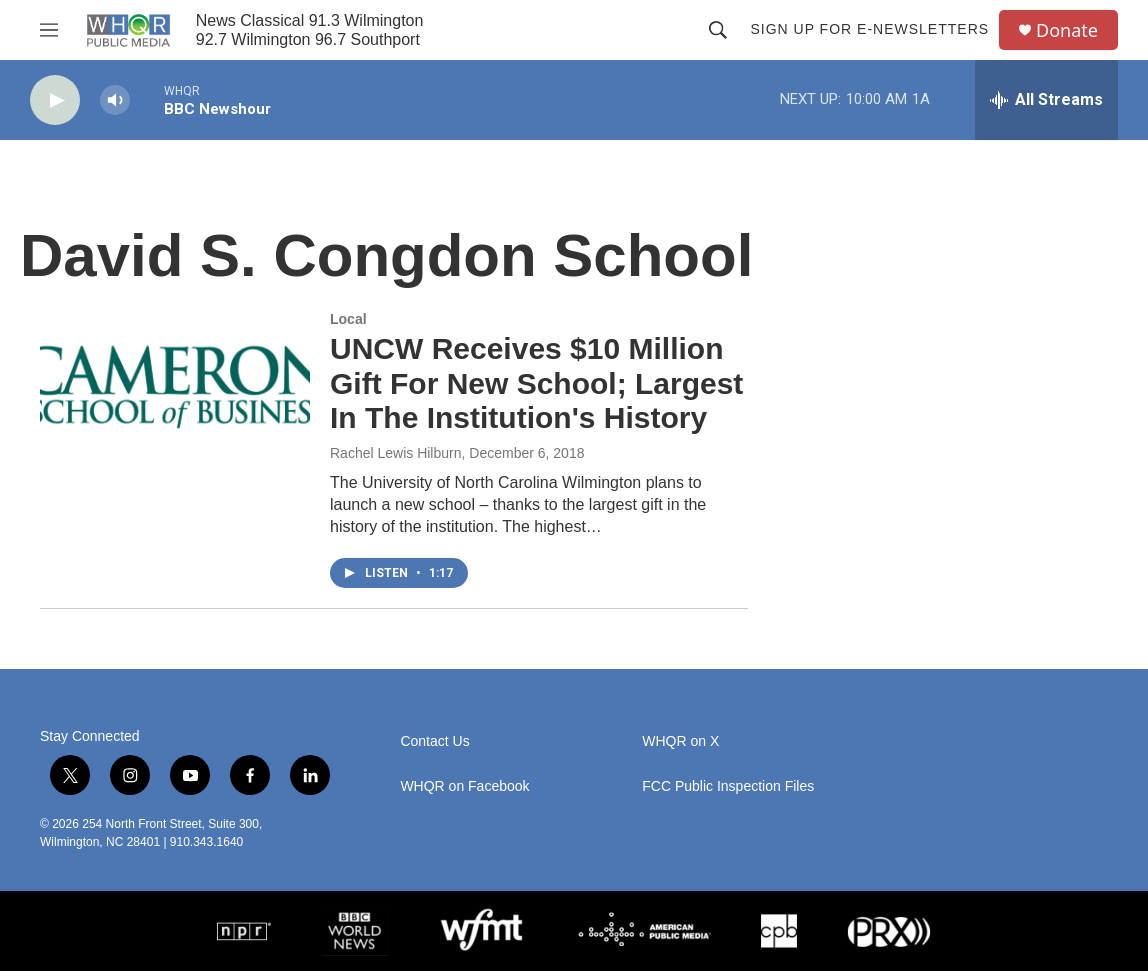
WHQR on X (680, 741)
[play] (55, 100)
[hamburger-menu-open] (49, 30)
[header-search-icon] (718, 30)
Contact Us (434, 741)
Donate (1067, 30)
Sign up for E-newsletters (869, 29)
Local (348, 319)
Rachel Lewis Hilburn (396, 453)
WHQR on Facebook (464, 786)
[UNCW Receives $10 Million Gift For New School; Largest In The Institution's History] (175, 387)
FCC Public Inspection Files (728, 786)
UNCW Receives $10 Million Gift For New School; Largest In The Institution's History (536, 383)
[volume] (115, 100)
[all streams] (1046, 100)
